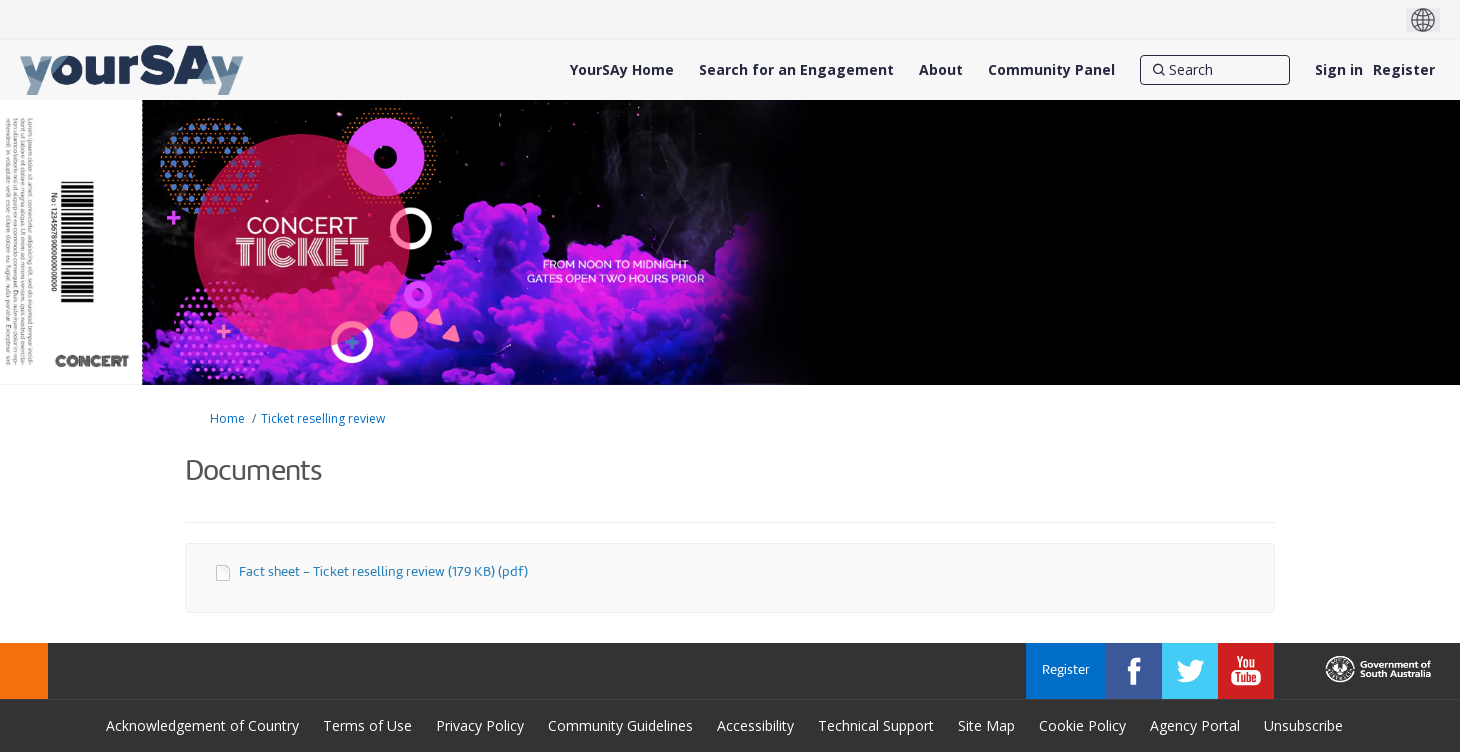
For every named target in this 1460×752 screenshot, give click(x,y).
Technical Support (876, 725)
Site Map (986, 725)
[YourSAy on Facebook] (1134, 671)
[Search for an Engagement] (796, 70)
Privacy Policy (480, 725)
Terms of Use (367, 725)
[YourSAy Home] (622, 70)
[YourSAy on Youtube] (1246, 671)
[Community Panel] (1051, 70)
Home (227, 418)
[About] (941, 70)
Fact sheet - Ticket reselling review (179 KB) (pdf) (383, 572)
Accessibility (755, 725)
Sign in (1339, 69)
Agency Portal (1195, 725)
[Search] (1215, 70)
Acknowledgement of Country (202, 725)
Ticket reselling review (323, 418)
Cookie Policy (1082, 725)
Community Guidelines (620, 725)
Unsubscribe (1303, 725)
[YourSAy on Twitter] (1190, 671)
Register (1404, 69)
